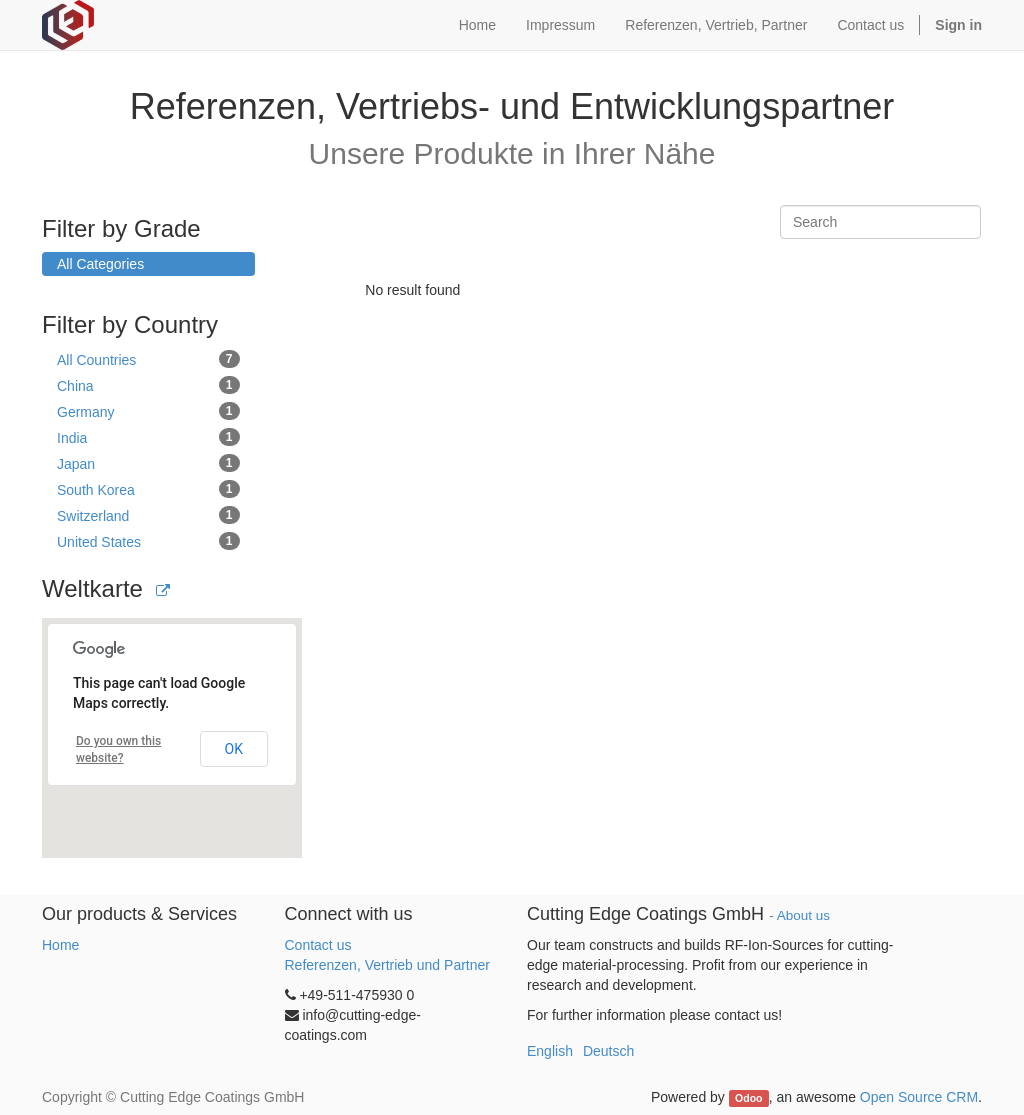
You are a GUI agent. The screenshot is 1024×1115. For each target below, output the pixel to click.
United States (148, 541)
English (550, 1051)
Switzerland (148, 515)
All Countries (148, 359)
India (148, 437)
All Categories (100, 264)
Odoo (748, 1098)
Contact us (318, 945)
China (148, 385)
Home (60, 945)
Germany (148, 411)
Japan (148, 463)
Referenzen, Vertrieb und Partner (387, 965)
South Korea (148, 489)
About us (803, 915)
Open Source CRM (919, 1097)
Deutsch (608, 1051)
